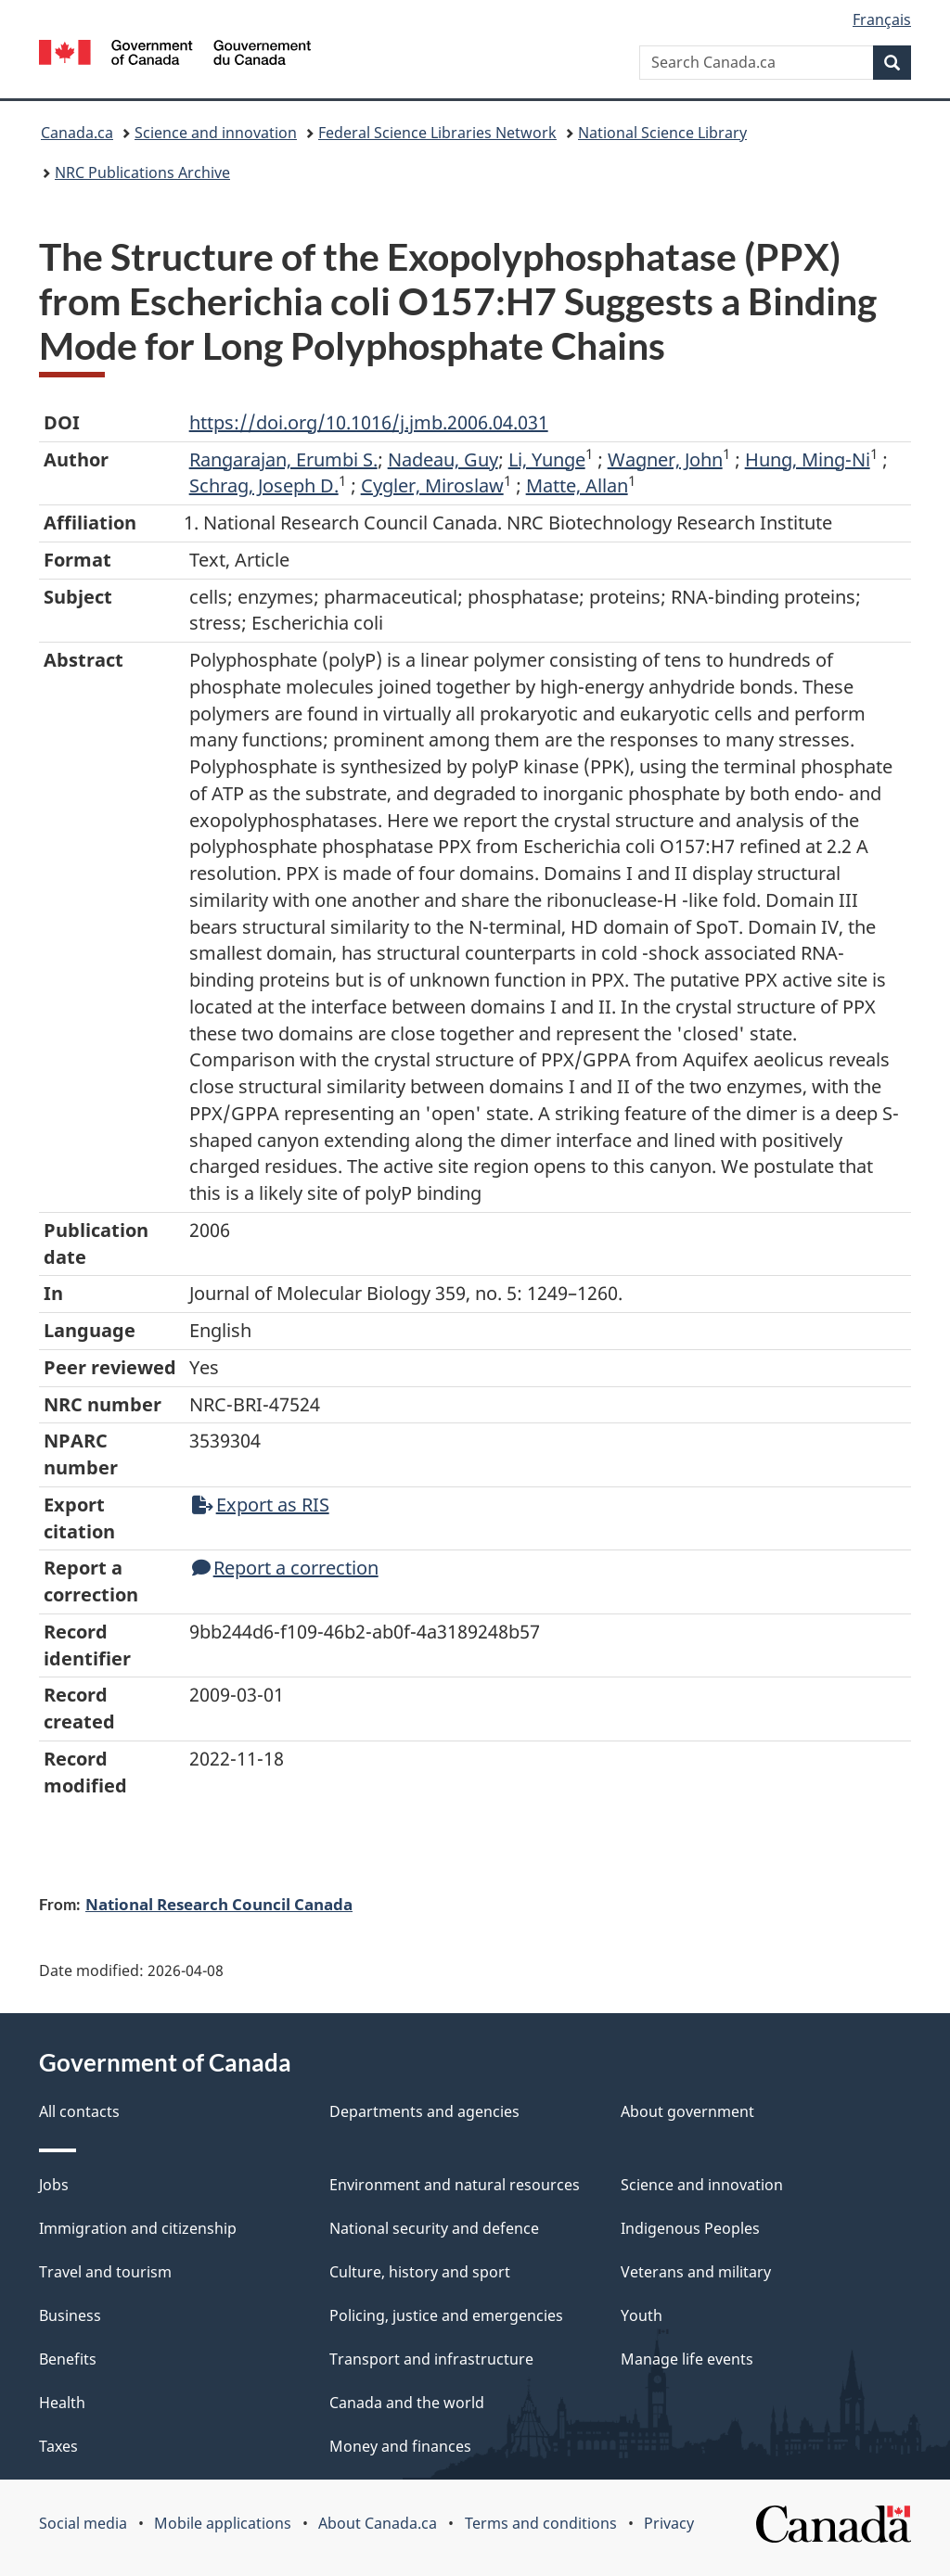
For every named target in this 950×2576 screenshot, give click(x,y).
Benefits (67, 2359)
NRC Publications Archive (142, 172)
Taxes (58, 2446)
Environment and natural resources (454, 2184)
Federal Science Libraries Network (437, 132)
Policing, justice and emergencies (446, 2315)
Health (62, 2402)
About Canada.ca (377, 2523)
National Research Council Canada (219, 1904)
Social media (83, 2523)
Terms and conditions (541, 2523)
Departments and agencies (424, 2111)
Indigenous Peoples (690, 2228)
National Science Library (662, 132)
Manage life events (687, 2359)
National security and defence (434, 2228)
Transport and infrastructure (431, 2359)
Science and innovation (216, 132)
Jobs (54, 2184)
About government (687, 2111)
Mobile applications (222, 2523)
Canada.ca (77, 132)
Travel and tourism (105, 2272)
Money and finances (400, 2446)
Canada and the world (406, 2402)
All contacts (79, 2111)
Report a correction (285, 1567)
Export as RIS (260, 1504)
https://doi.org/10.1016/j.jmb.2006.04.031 (368, 422)
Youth (641, 2315)
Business (70, 2315)
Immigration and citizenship (138, 2228)
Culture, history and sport (419, 2272)
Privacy (669, 2523)
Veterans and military (696, 2272)
